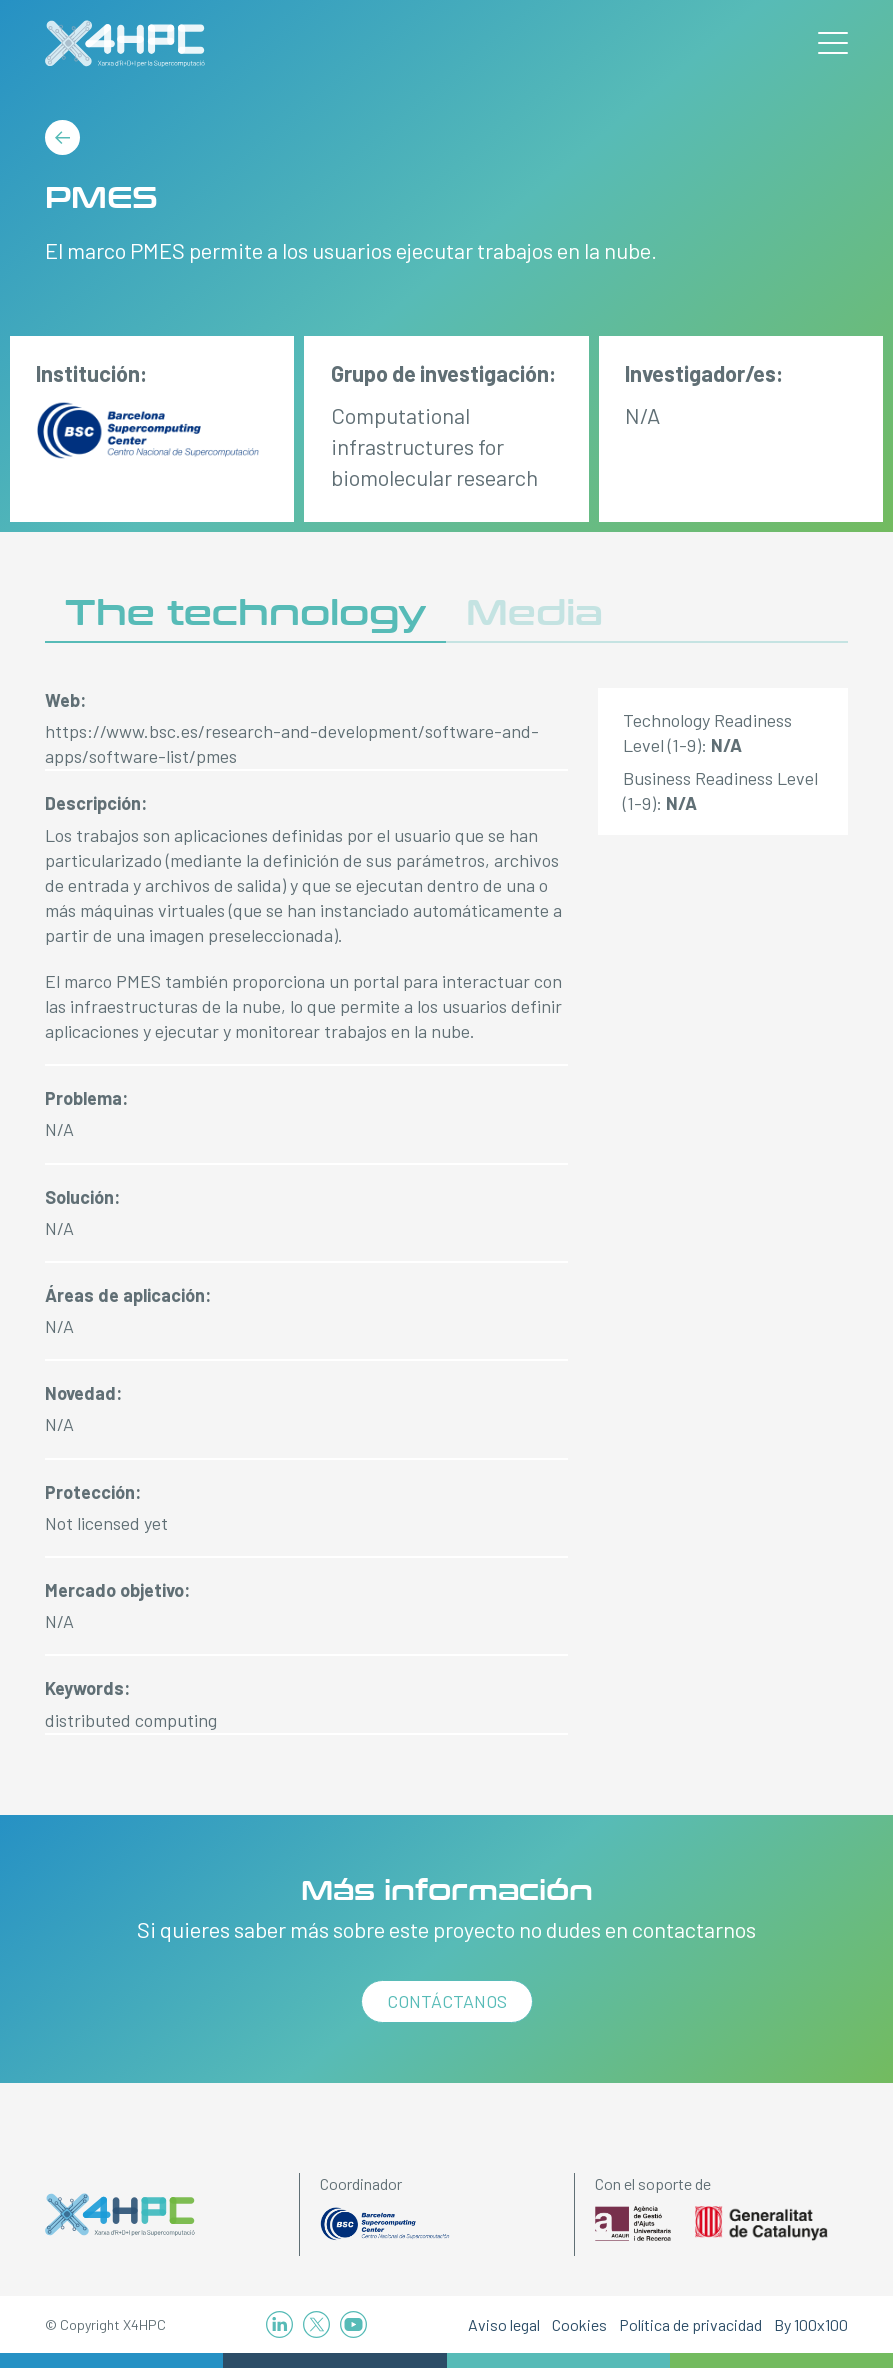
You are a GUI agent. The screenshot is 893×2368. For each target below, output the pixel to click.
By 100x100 (811, 2324)
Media (534, 613)
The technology (245, 613)
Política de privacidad (690, 2324)
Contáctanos (447, 2001)
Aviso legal (504, 2324)
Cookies (579, 2324)
